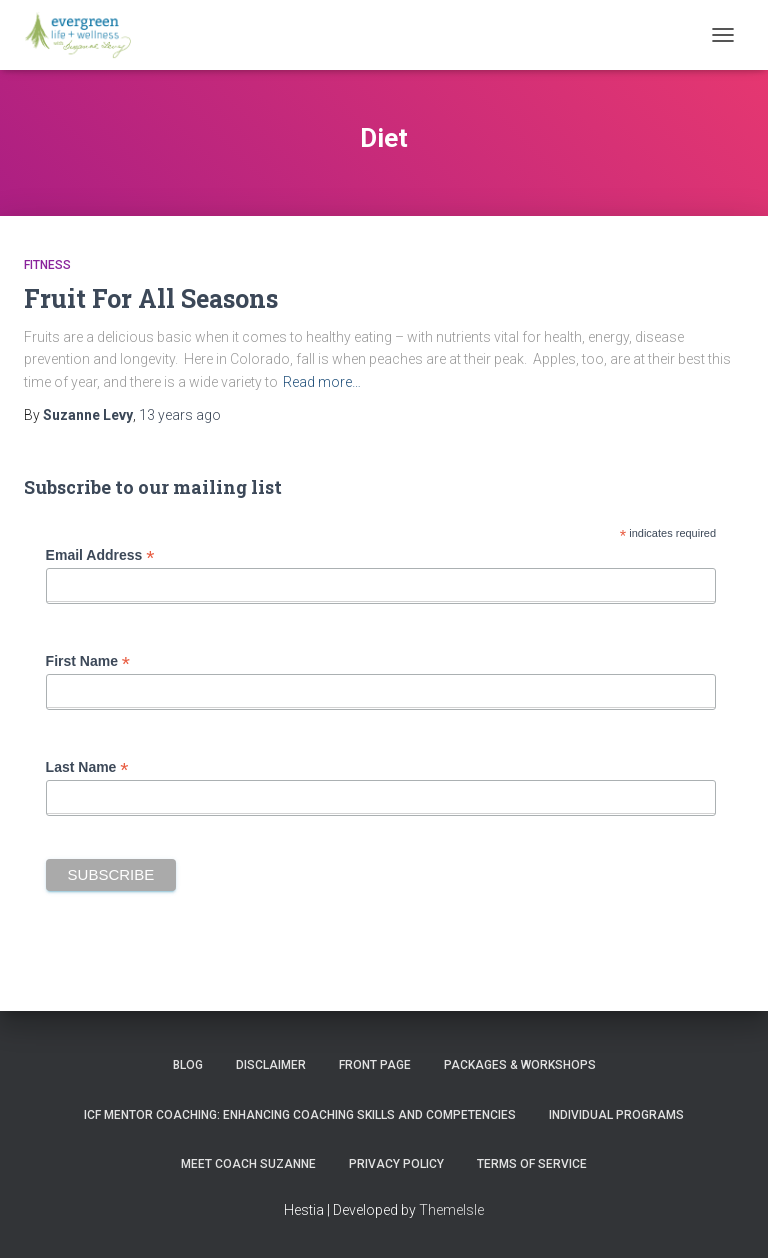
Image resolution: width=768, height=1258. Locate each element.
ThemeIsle (451, 1210)
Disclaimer (271, 1065)
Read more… (322, 382)
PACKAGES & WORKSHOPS (520, 1065)
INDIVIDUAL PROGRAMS (616, 1115)
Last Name (87, 767)
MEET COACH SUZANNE (248, 1164)
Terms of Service (532, 1164)
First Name (88, 661)
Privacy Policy (396, 1164)
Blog (188, 1065)
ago (180, 415)
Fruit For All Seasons (151, 298)
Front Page (375, 1065)
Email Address (100, 555)
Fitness (47, 265)
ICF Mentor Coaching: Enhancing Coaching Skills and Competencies (300, 1115)
